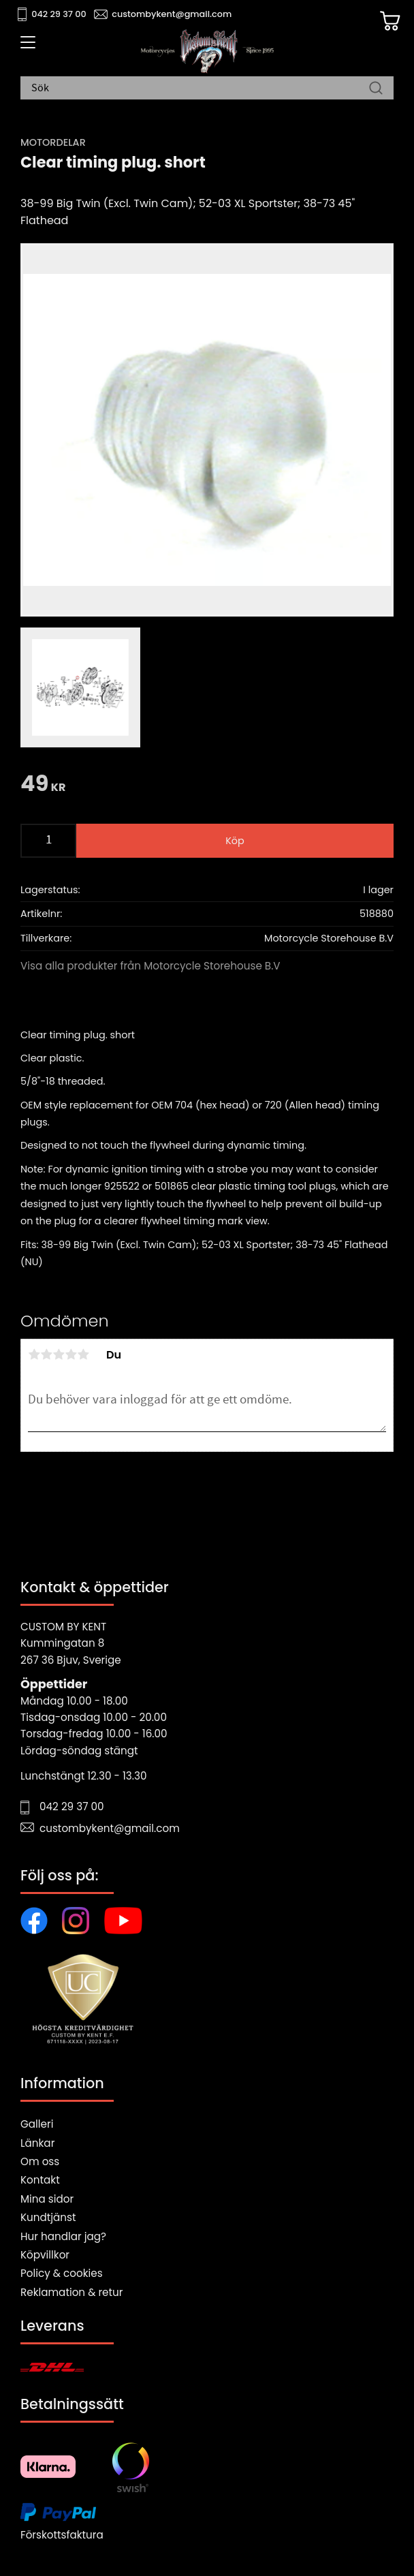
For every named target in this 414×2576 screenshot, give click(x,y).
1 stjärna (34, 1354)
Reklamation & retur (71, 2292)
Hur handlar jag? (63, 2236)
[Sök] (376, 88)
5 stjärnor (83, 1354)
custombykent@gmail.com (172, 14)
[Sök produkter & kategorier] (200, 88)
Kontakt (40, 2180)
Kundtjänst (48, 2217)
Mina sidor (47, 2199)
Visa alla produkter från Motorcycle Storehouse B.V (150, 966)
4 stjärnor (71, 1354)
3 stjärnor (58, 1354)
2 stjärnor (46, 1354)
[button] (25, 47)
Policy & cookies (61, 2273)
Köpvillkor (44, 2255)
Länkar (37, 2143)
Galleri (36, 2124)
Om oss (39, 2161)
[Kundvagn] (390, 21)
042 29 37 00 (58, 14)
